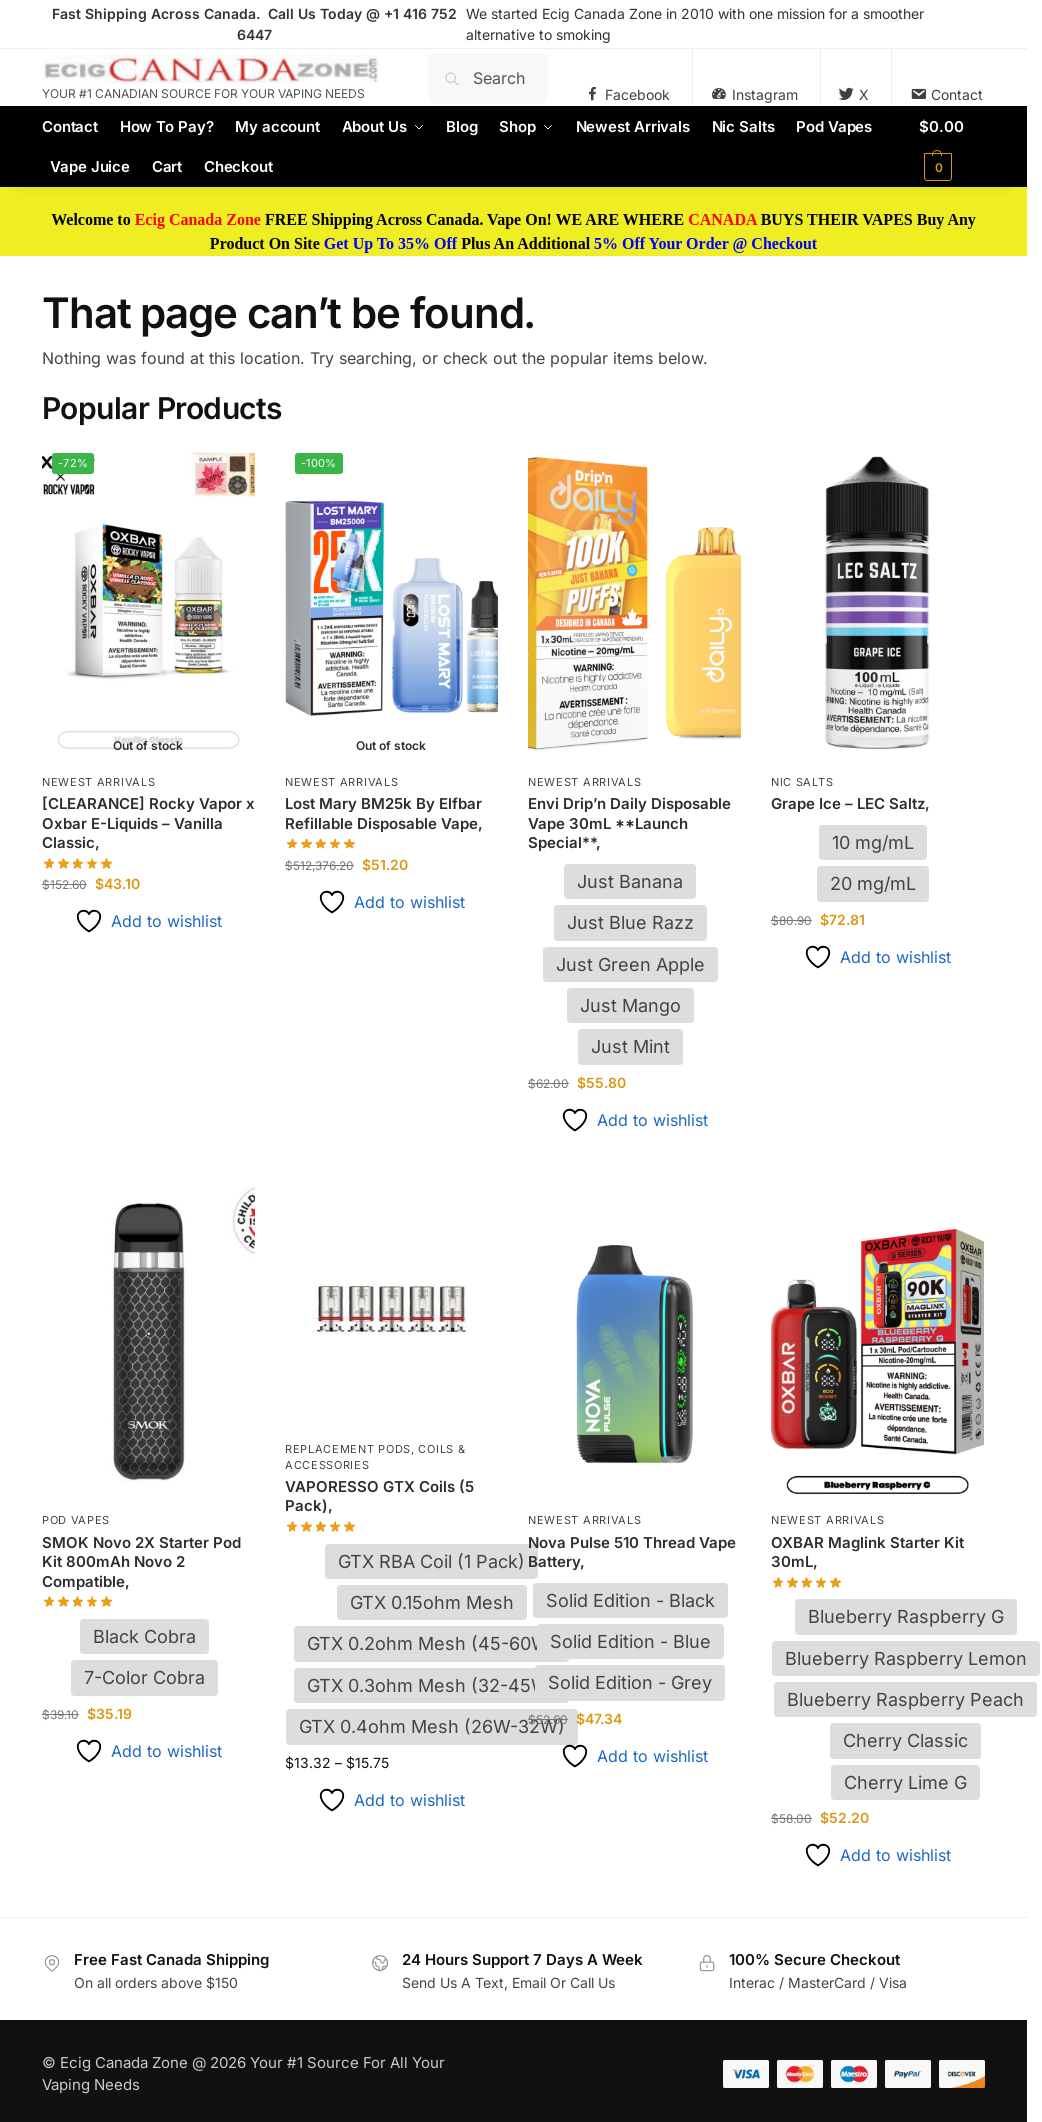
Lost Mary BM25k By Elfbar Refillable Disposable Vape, (384, 813)
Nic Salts (802, 782)
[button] (952, 147)
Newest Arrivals (99, 782)
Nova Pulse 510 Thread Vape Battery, (632, 1552)
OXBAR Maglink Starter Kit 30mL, (867, 1552)
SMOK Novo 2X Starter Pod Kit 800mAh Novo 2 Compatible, (141, 1562)
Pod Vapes (76, 1520)
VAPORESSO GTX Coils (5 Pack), (379, 1496)
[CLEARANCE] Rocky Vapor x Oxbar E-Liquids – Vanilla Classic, (148, 823)
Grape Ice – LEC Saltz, (850, 803)
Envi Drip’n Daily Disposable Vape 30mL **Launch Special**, (629, 823)
